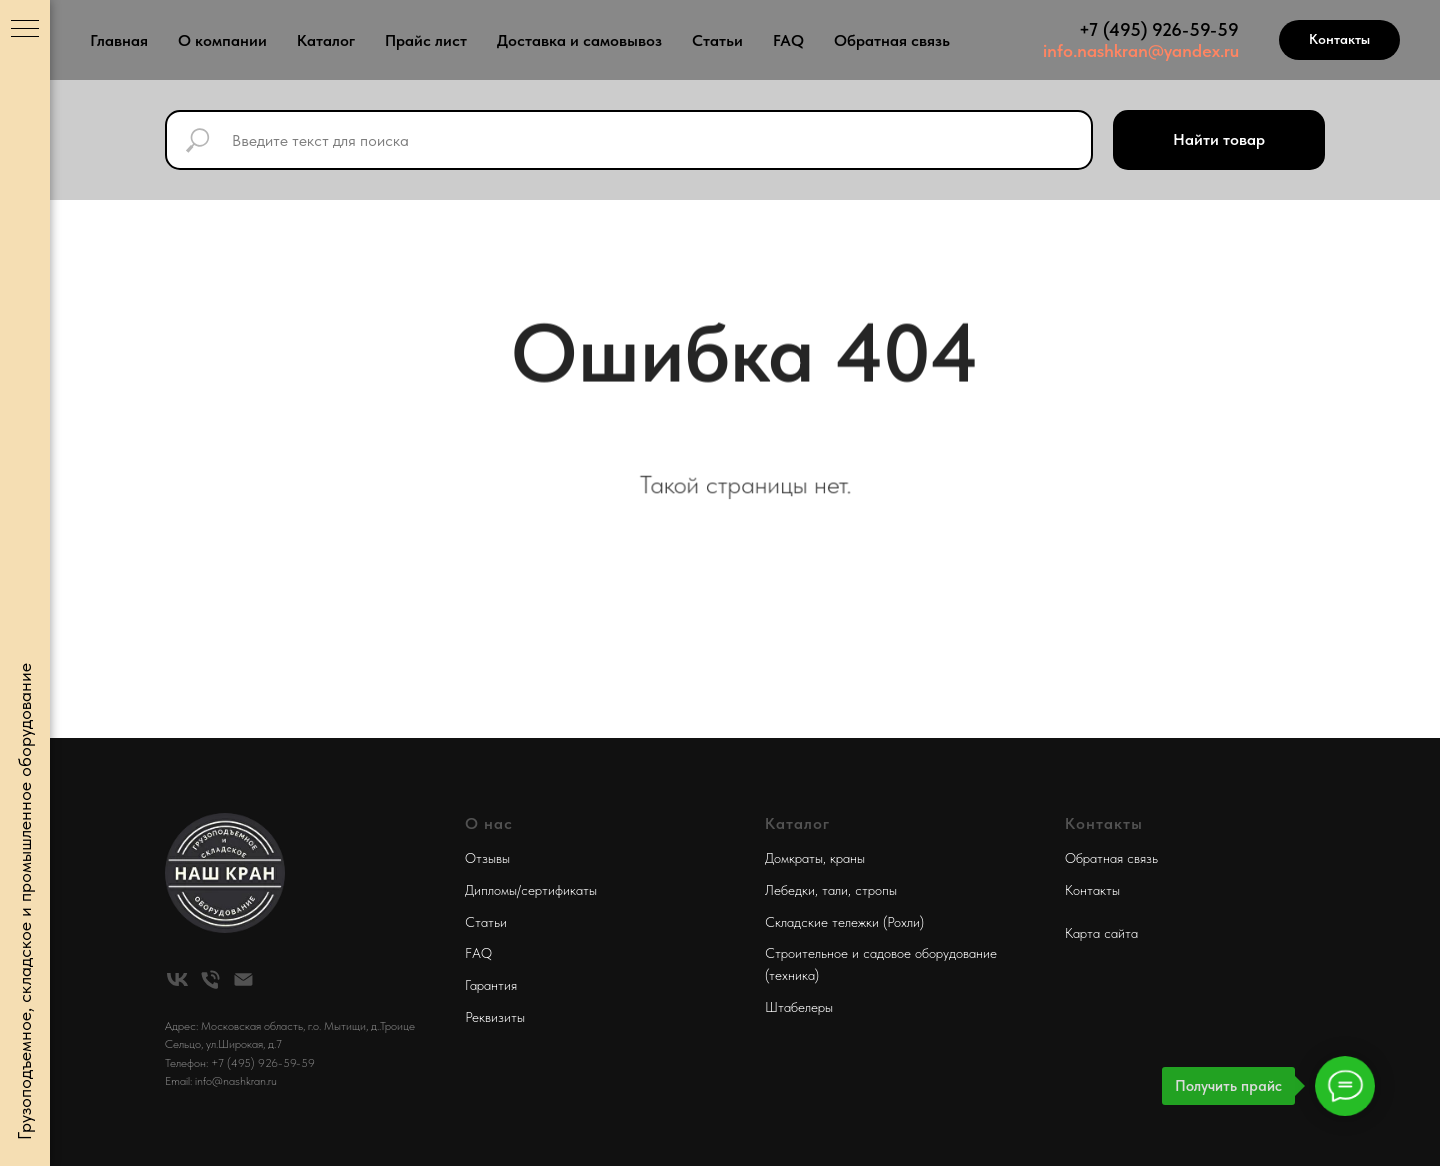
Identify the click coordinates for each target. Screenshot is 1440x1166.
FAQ (788, 40)
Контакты (1092, 890)
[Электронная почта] (243, 979)
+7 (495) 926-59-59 (1159, 29)
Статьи (717, 40)
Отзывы (487, 858)
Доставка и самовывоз (579, 40)
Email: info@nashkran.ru (221, 1081)
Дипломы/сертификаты (531, 890)
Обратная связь (892, 40)
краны (847, 858)
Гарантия (491, 985)
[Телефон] (210, 979)
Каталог (326, 40)
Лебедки (790, 890)
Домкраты (794, 858)
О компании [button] (222, 40)
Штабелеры (799, 1007)
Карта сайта (1101, 933)
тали (835, 890)
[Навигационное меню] (25, 30)
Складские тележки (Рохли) (844, 922)
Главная (119, 40)
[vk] (177, 979)
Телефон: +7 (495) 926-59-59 (240, 1063)
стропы (876, 890)
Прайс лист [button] (426, 40)
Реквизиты (495, 1017)
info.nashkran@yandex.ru (1141, 50)
